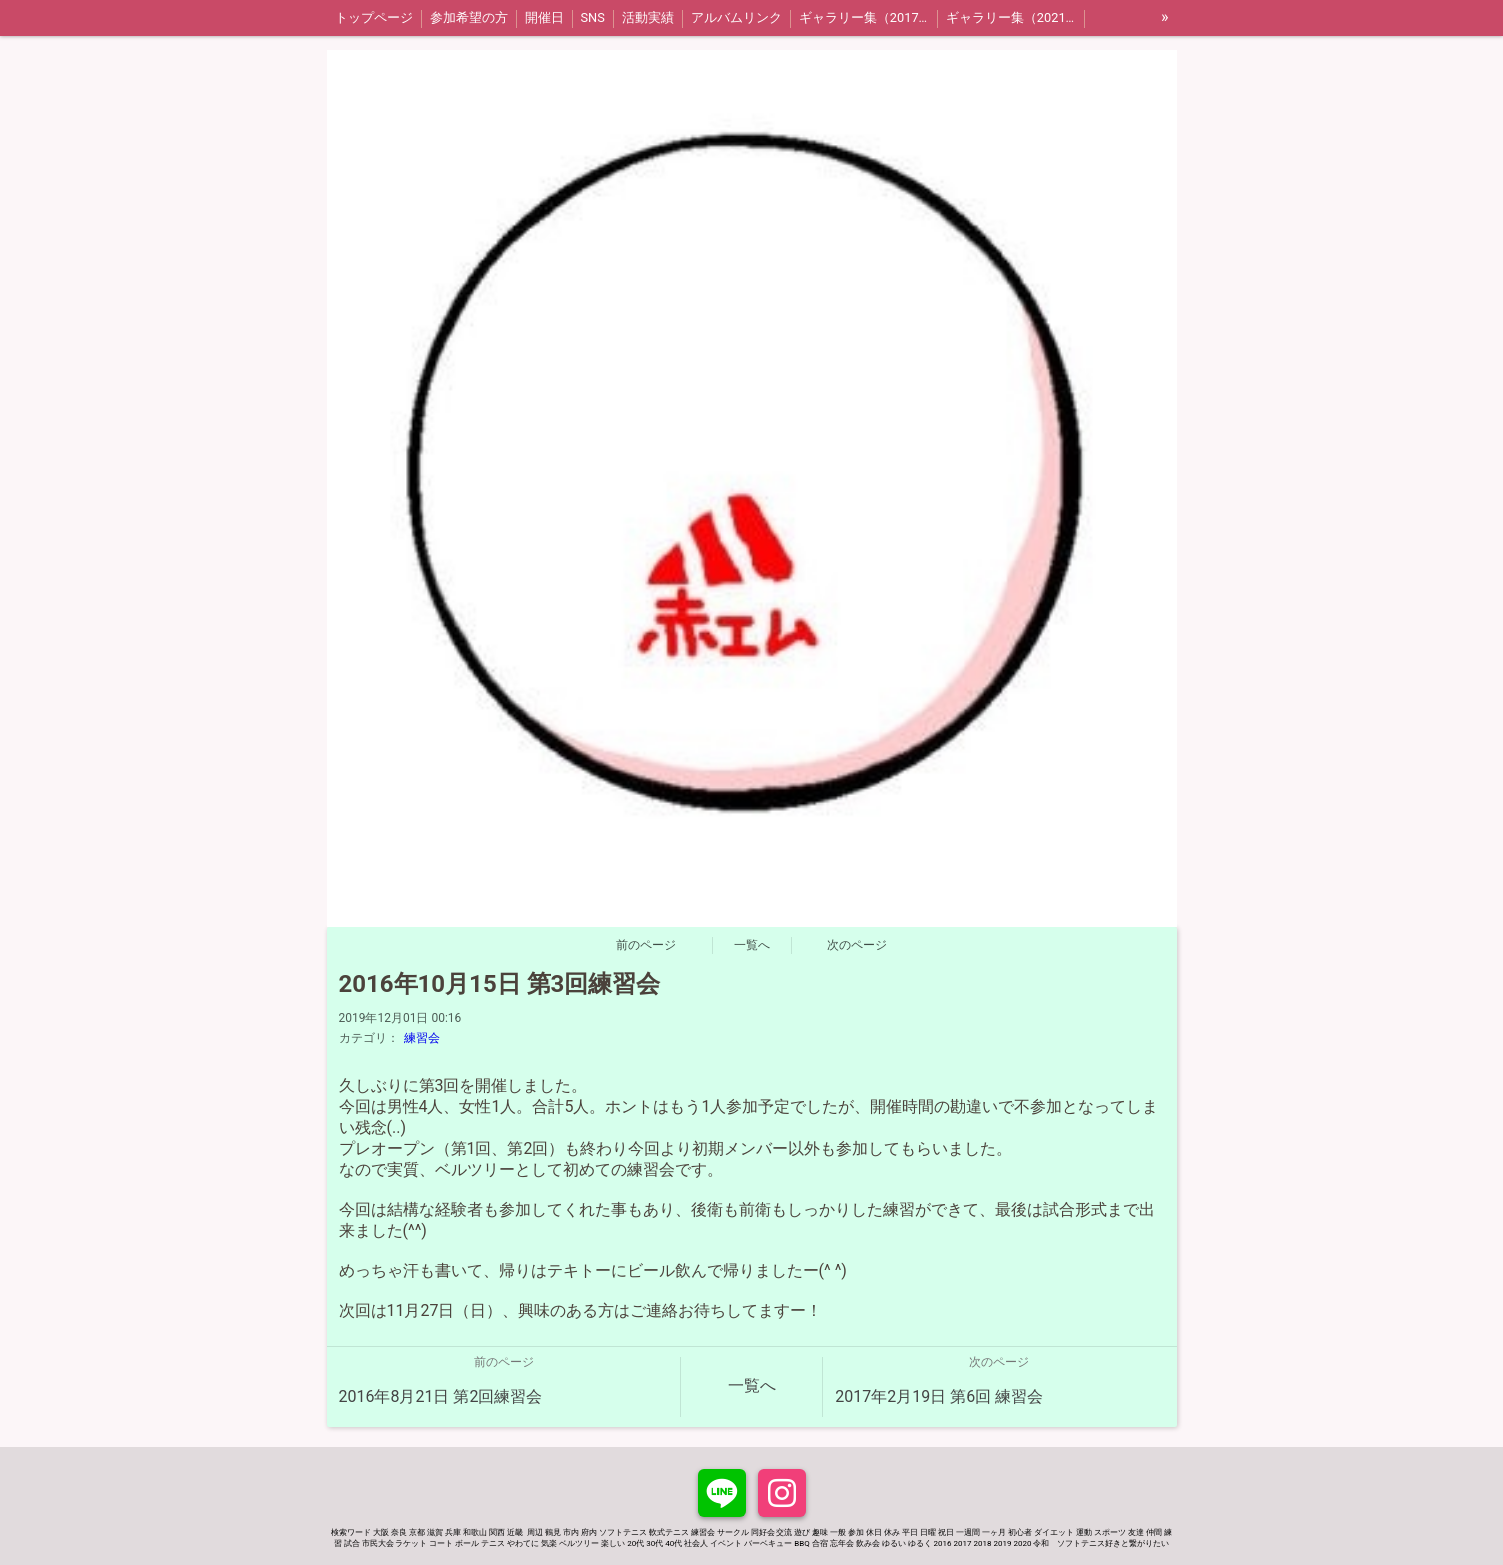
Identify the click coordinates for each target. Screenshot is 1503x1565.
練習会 (422, 1038)
